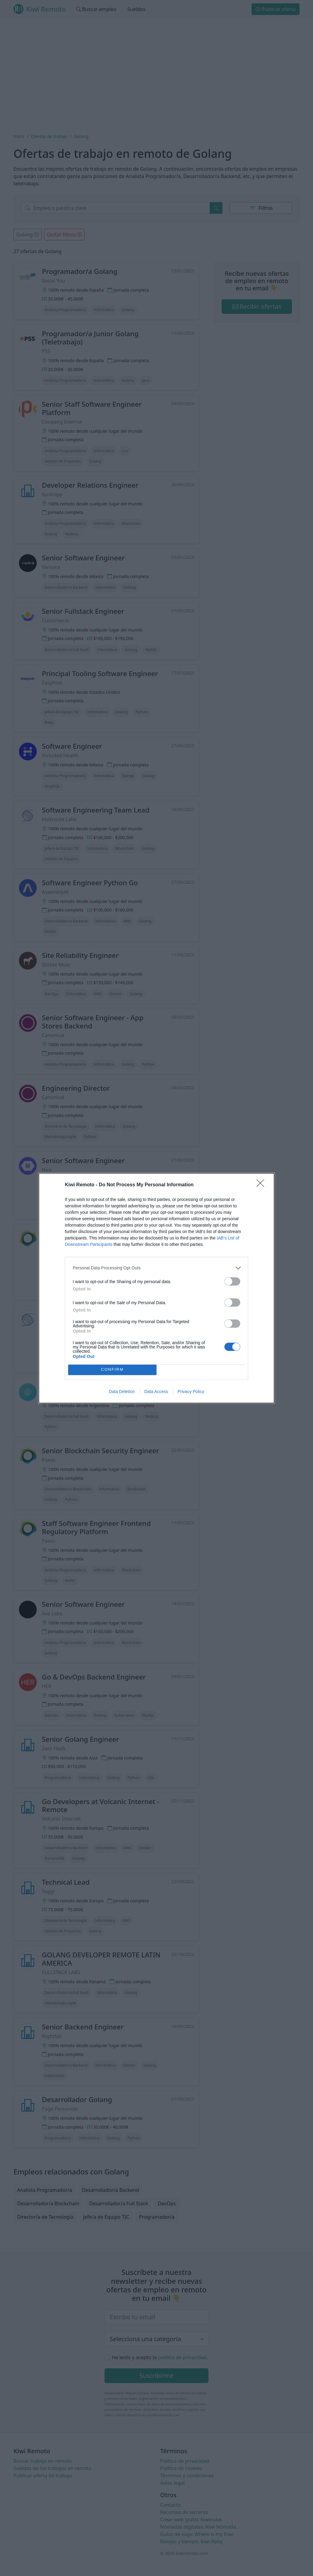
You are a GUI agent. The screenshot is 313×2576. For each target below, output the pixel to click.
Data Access (156, 1391)
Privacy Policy (191, 1391)
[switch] (232, 1281)
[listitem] (156, 1268)
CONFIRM (112, 1369)
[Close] (262, 1185)
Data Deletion (122, 1391)
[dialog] (156, 1288)
